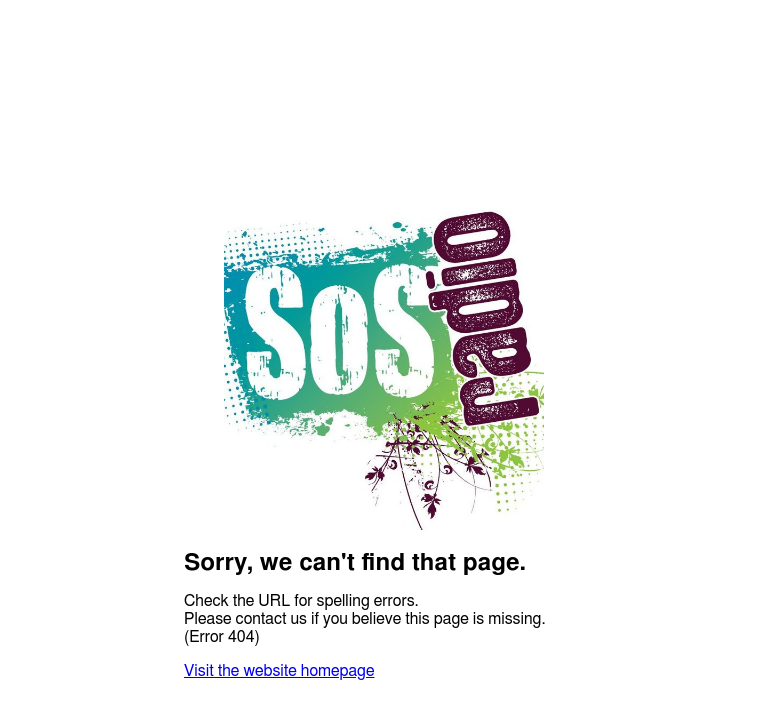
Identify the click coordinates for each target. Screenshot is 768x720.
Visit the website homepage (279, 671)
